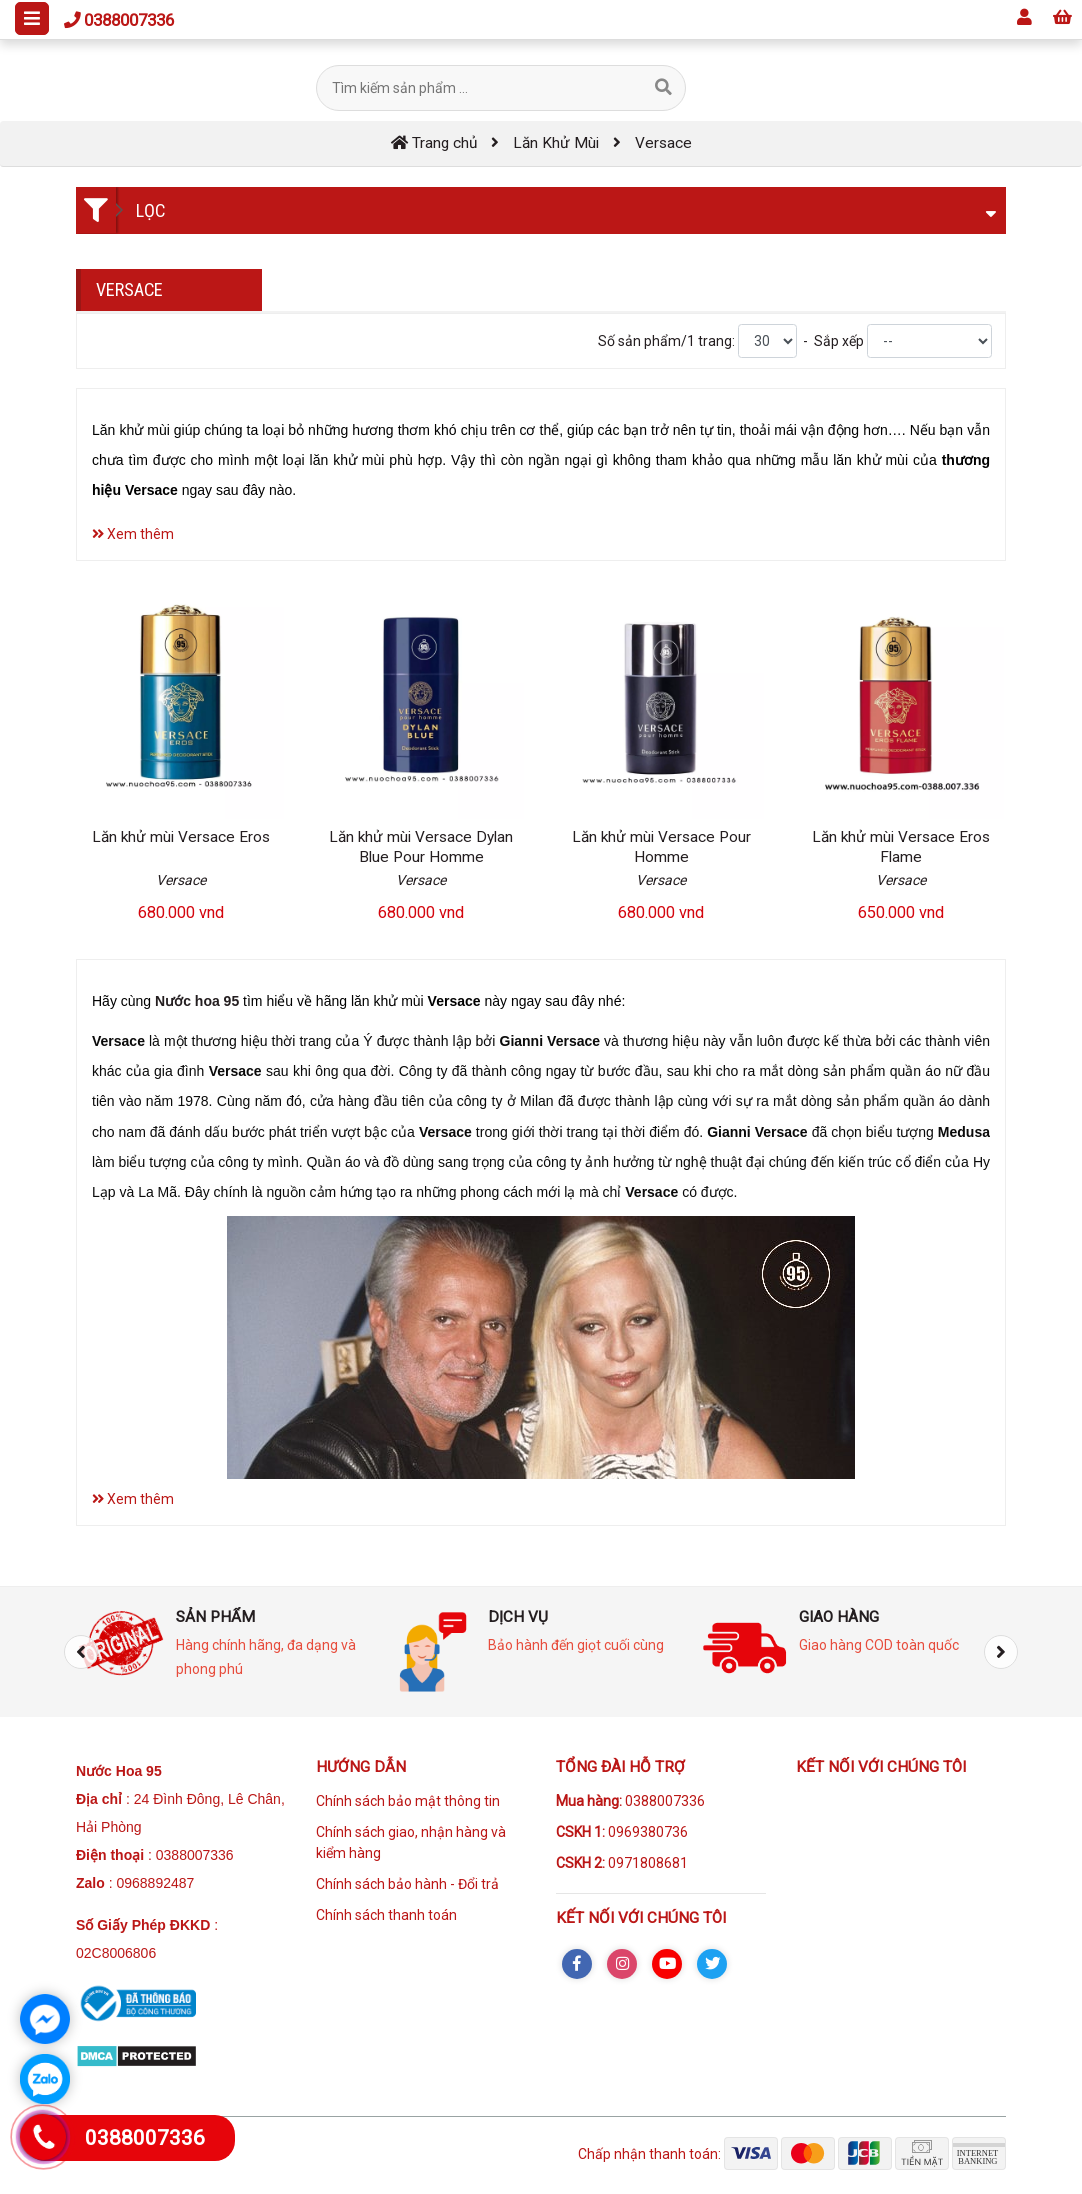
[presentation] (81, 1652)
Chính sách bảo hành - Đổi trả (407, 1884)
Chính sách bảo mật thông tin (408, 1801)
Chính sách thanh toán (386, 1915)
